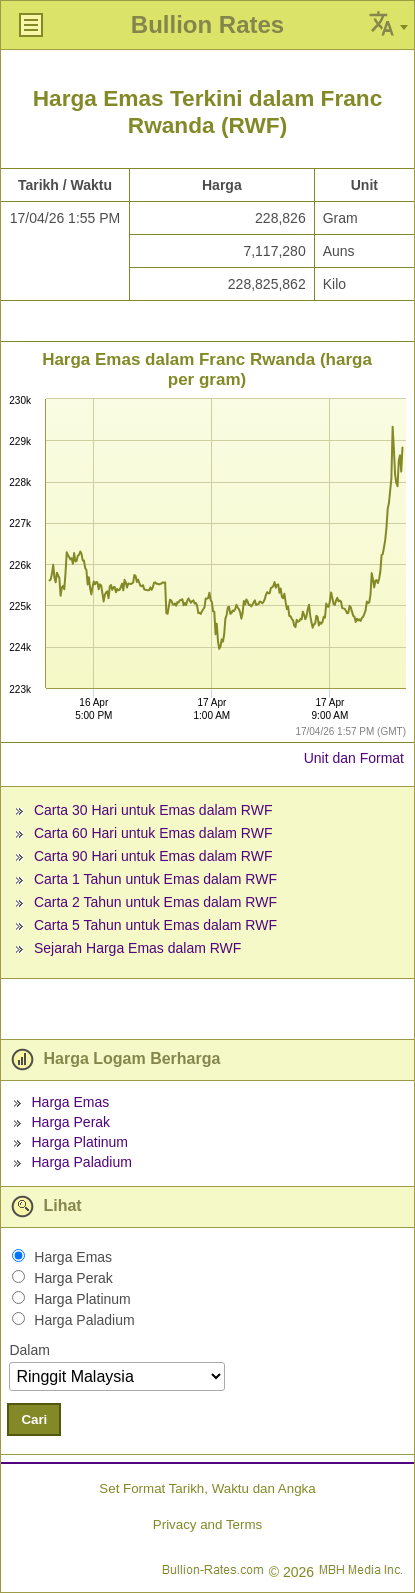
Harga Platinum (79, 1142)
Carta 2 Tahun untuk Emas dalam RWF (155, 902)
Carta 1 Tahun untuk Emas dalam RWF (155, 879)
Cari (34, 1419)
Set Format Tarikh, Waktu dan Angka (207, 1488)
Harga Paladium (81, 1162)
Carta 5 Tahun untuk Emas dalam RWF (155, 925)
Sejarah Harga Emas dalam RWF (137, 948)
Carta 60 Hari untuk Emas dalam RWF (153, 833)
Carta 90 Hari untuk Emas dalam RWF (153, 856)
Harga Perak (70, 1122)
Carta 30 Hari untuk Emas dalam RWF (153, 810)
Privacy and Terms (207, 1524)
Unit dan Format (354, 758)
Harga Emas (70, 1102)
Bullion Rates (207, 24)
